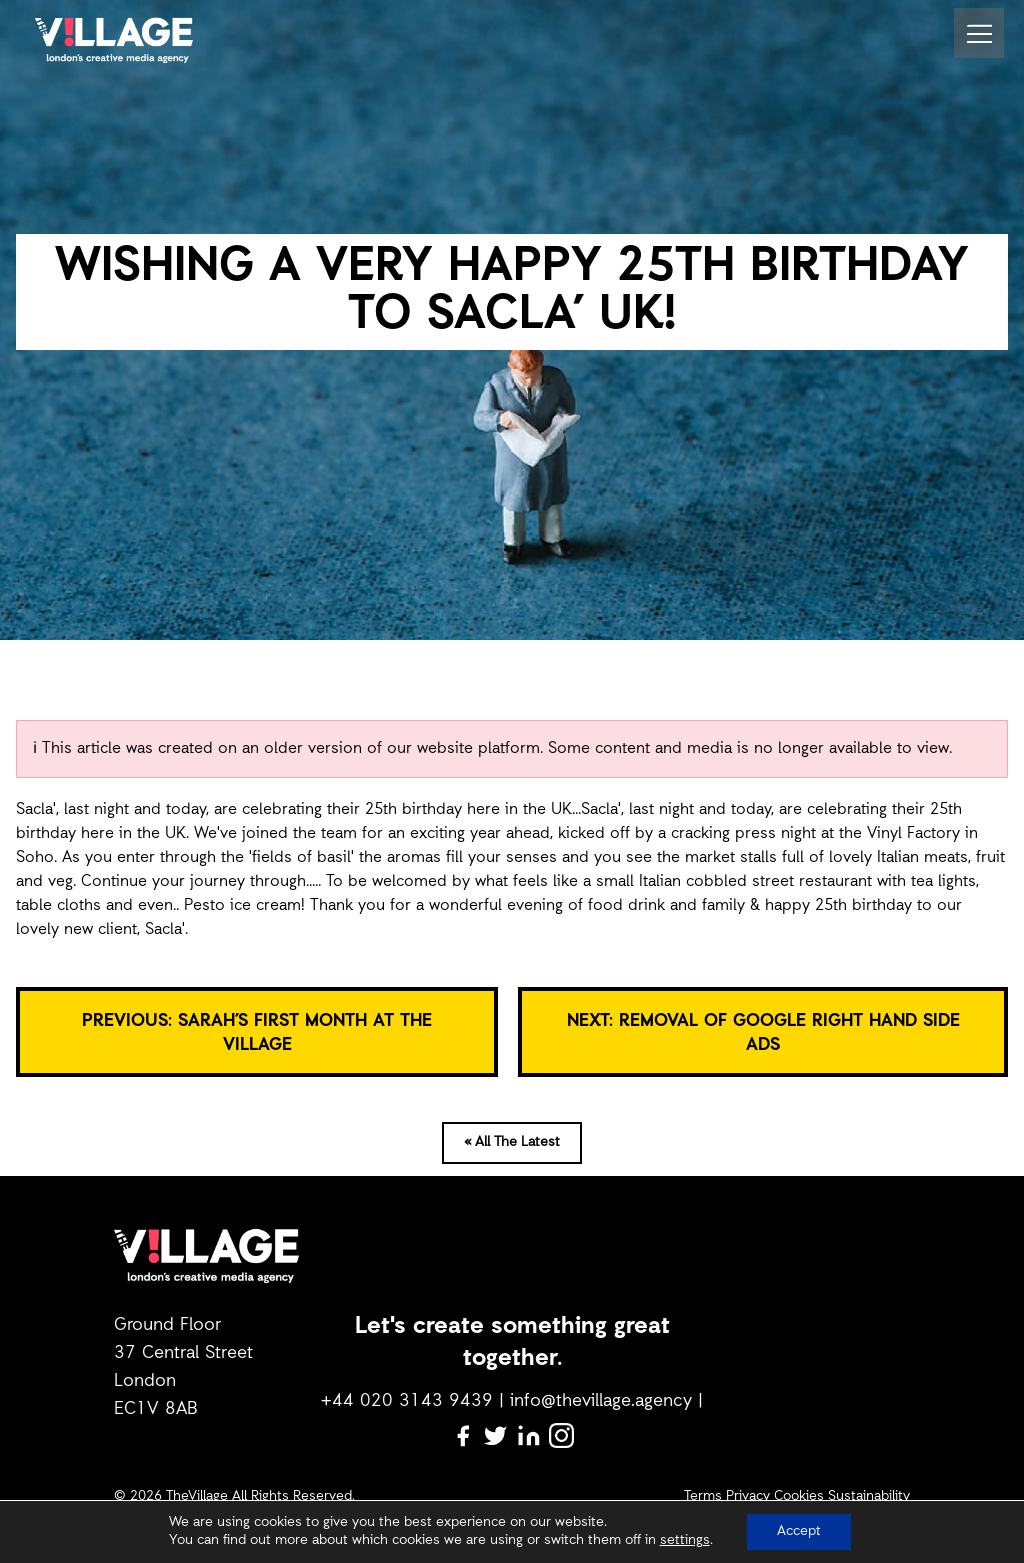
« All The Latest (512, 1142)
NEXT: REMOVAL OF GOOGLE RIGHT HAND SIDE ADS (763, 1033)
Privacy (748, 1496)
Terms (703, 1496)
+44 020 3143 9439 (407, 1401)
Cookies (799, 1496)
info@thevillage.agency (601, 1401)
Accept (799, 1531)
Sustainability (869, 1496)
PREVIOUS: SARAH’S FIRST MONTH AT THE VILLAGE (257, 1033)
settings (685, 1541)
